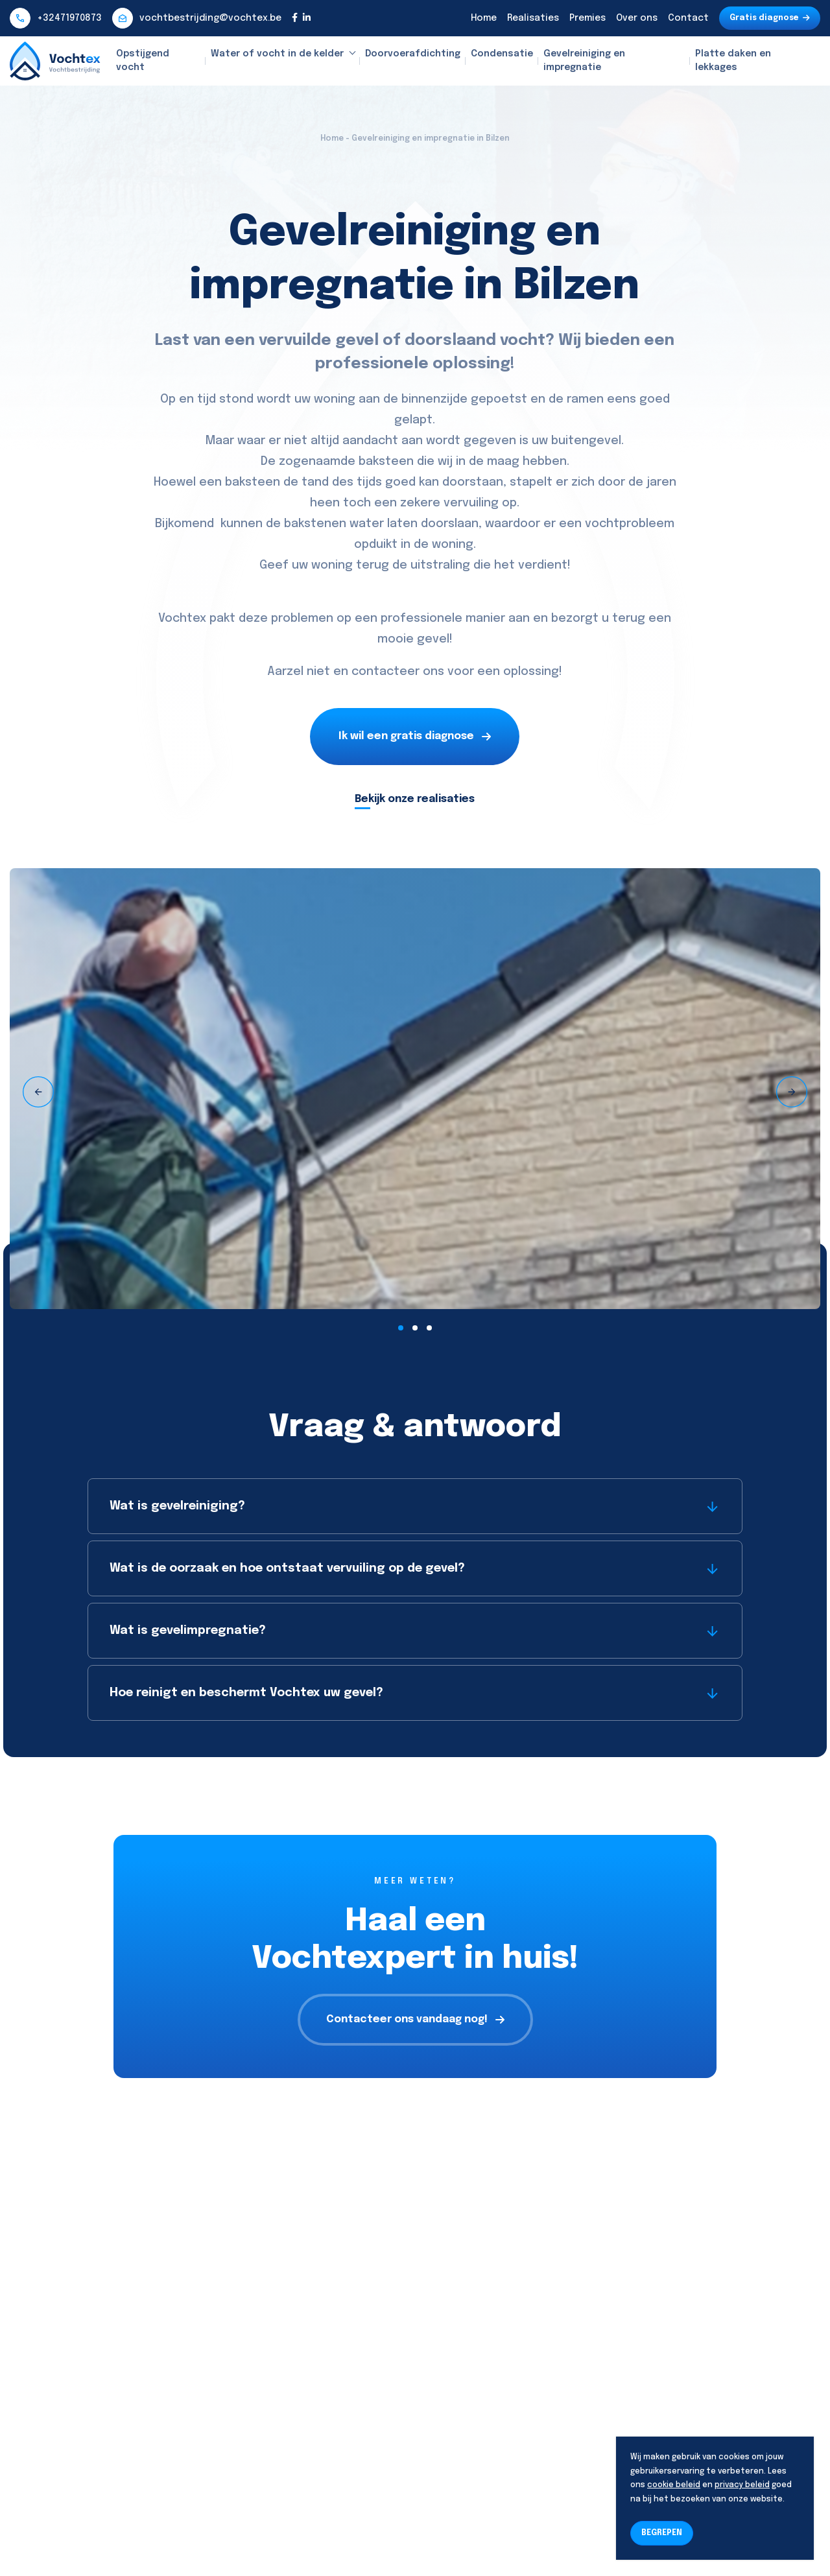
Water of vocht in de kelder (277, 53)
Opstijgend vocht (142, 60)
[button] (401, 1328)
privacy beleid (742, 2485)
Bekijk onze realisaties (415, 799)
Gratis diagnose (769, 18)
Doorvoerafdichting (412, 53)
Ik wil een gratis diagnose (414, 736)
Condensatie (502, 53)
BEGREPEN (661, 2533)
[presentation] (38, 1091)
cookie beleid (673, 2485)
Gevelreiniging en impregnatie (584, 60)
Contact (688, 18)
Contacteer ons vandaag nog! (415, 2019)
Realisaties (533, 18)
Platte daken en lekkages (733, 60)
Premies (587, 18)
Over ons (637, 18)
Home (484, 18)
